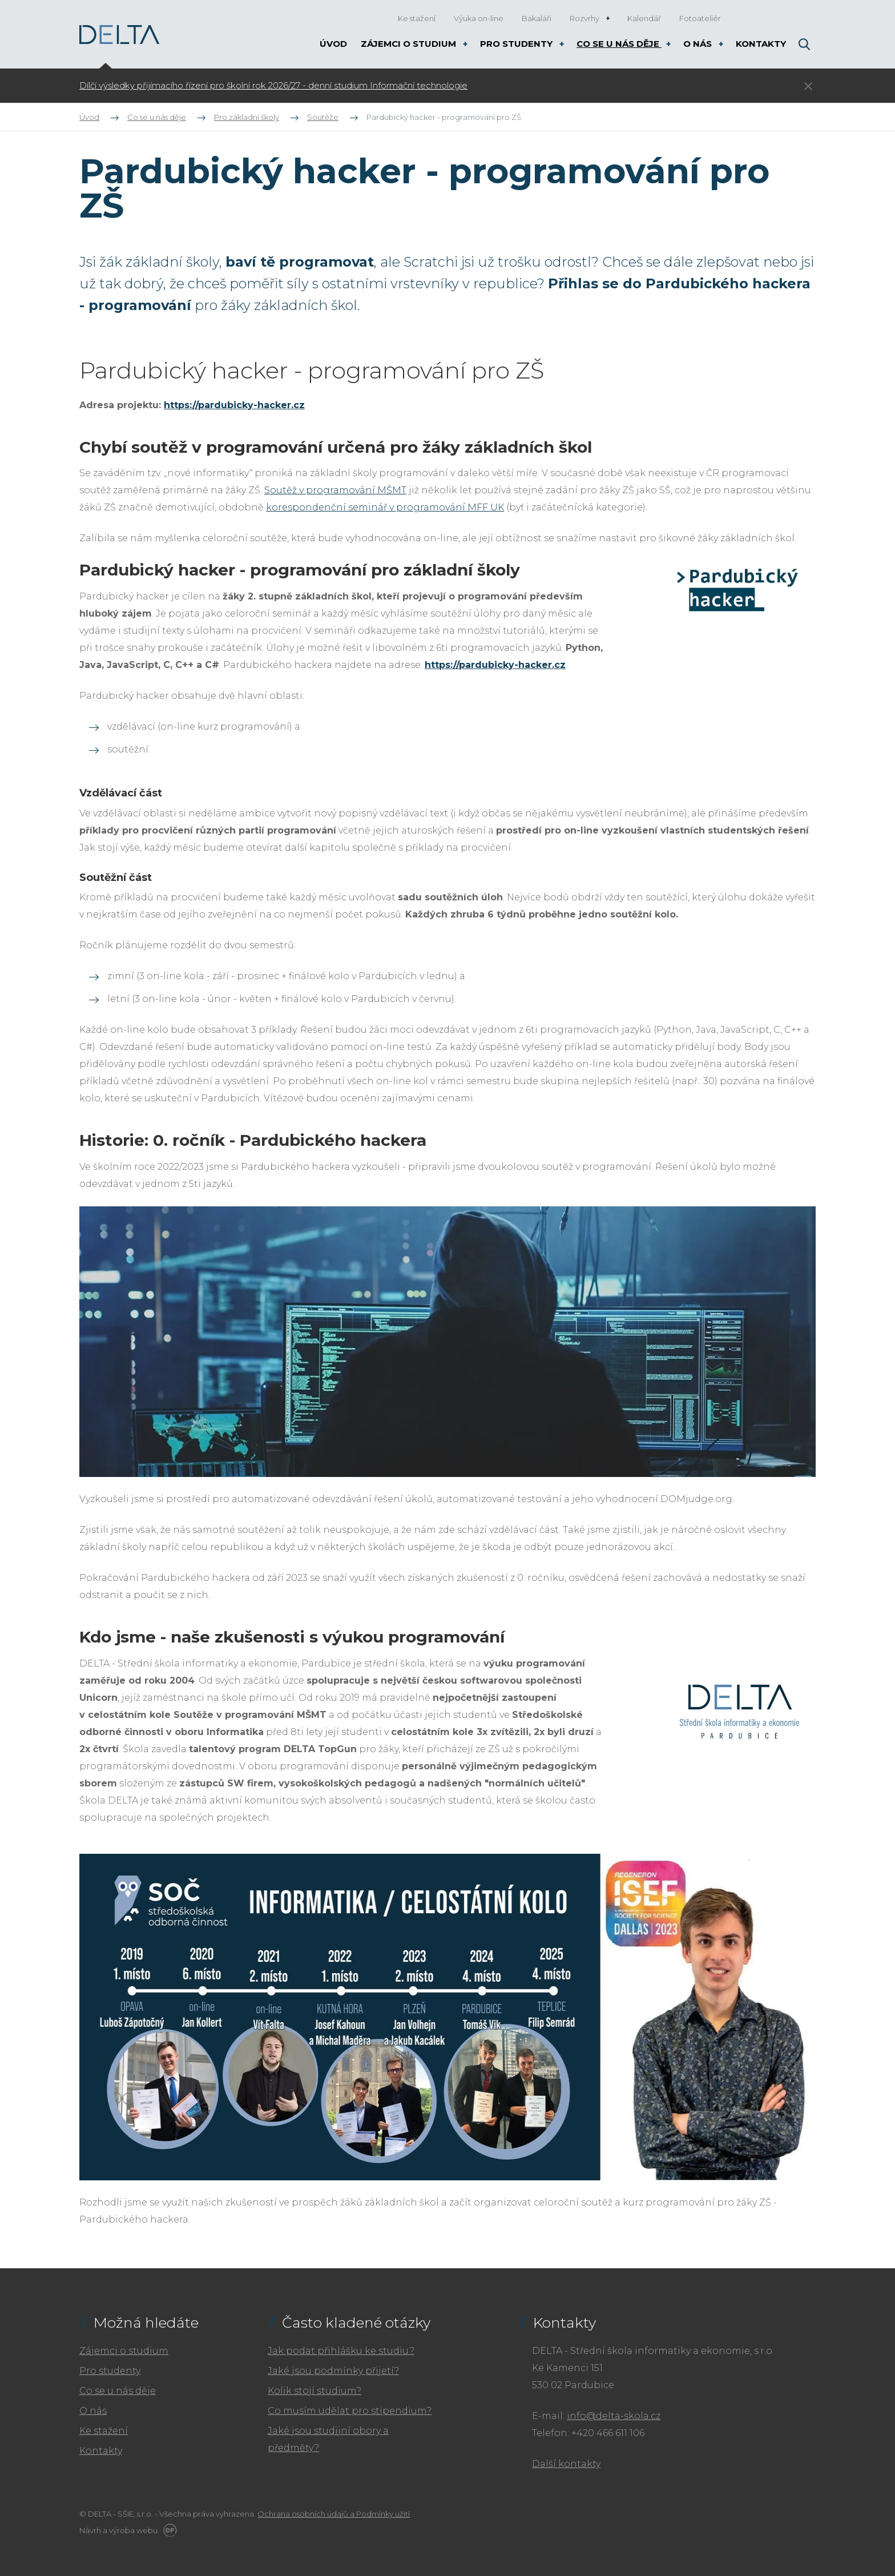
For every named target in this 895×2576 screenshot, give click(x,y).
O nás (93, 2410)
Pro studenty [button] (517, 43)
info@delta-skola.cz (613, 2415)
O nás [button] (698, 43)
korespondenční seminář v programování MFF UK (385, 507)
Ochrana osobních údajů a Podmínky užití (333, 2513)
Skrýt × (808, 86)
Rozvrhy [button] (585, 18)
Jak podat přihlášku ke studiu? (341, 2350)
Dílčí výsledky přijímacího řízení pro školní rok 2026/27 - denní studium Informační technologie (273, 85)
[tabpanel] (376, 85)
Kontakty (100, 2450)
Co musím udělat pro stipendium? (350, 2410)
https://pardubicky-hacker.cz (234, 405)
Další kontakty (566, 2463)
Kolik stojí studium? (314, 2390)
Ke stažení (103, 2430)
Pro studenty (109, 2370)
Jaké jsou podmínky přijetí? (333, 2370)
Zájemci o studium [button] (409, 43)
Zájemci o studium (123, 2350)
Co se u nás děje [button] (619, 43)
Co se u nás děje (117, 2390)
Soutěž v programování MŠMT (335, 490)
